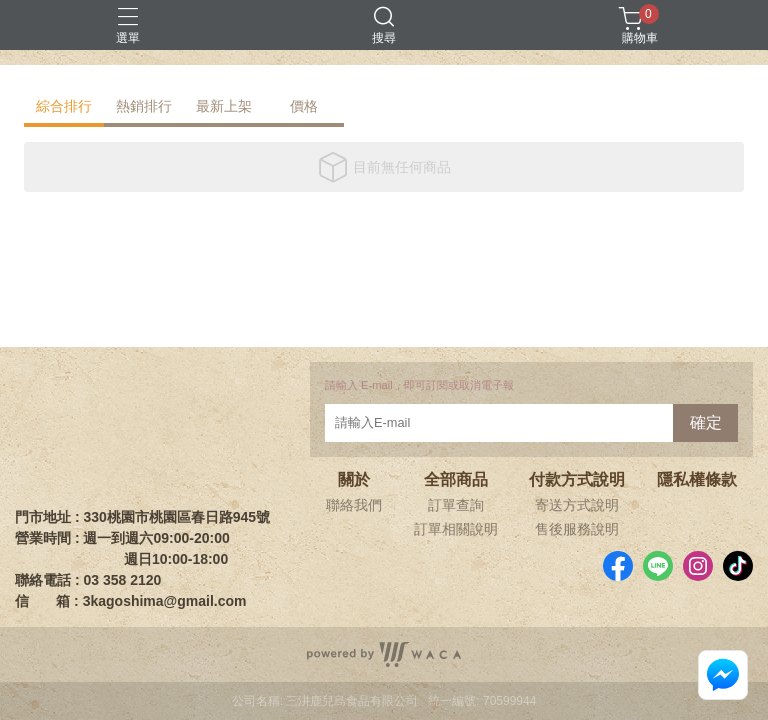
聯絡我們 (354, 505)
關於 (354, 480)
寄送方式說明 (577, 505)
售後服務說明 (577, 529)
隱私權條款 (697, 480)
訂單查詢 (456, 505)
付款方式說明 (577, 480)
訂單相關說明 (456, 529)
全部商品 (456, 480)
